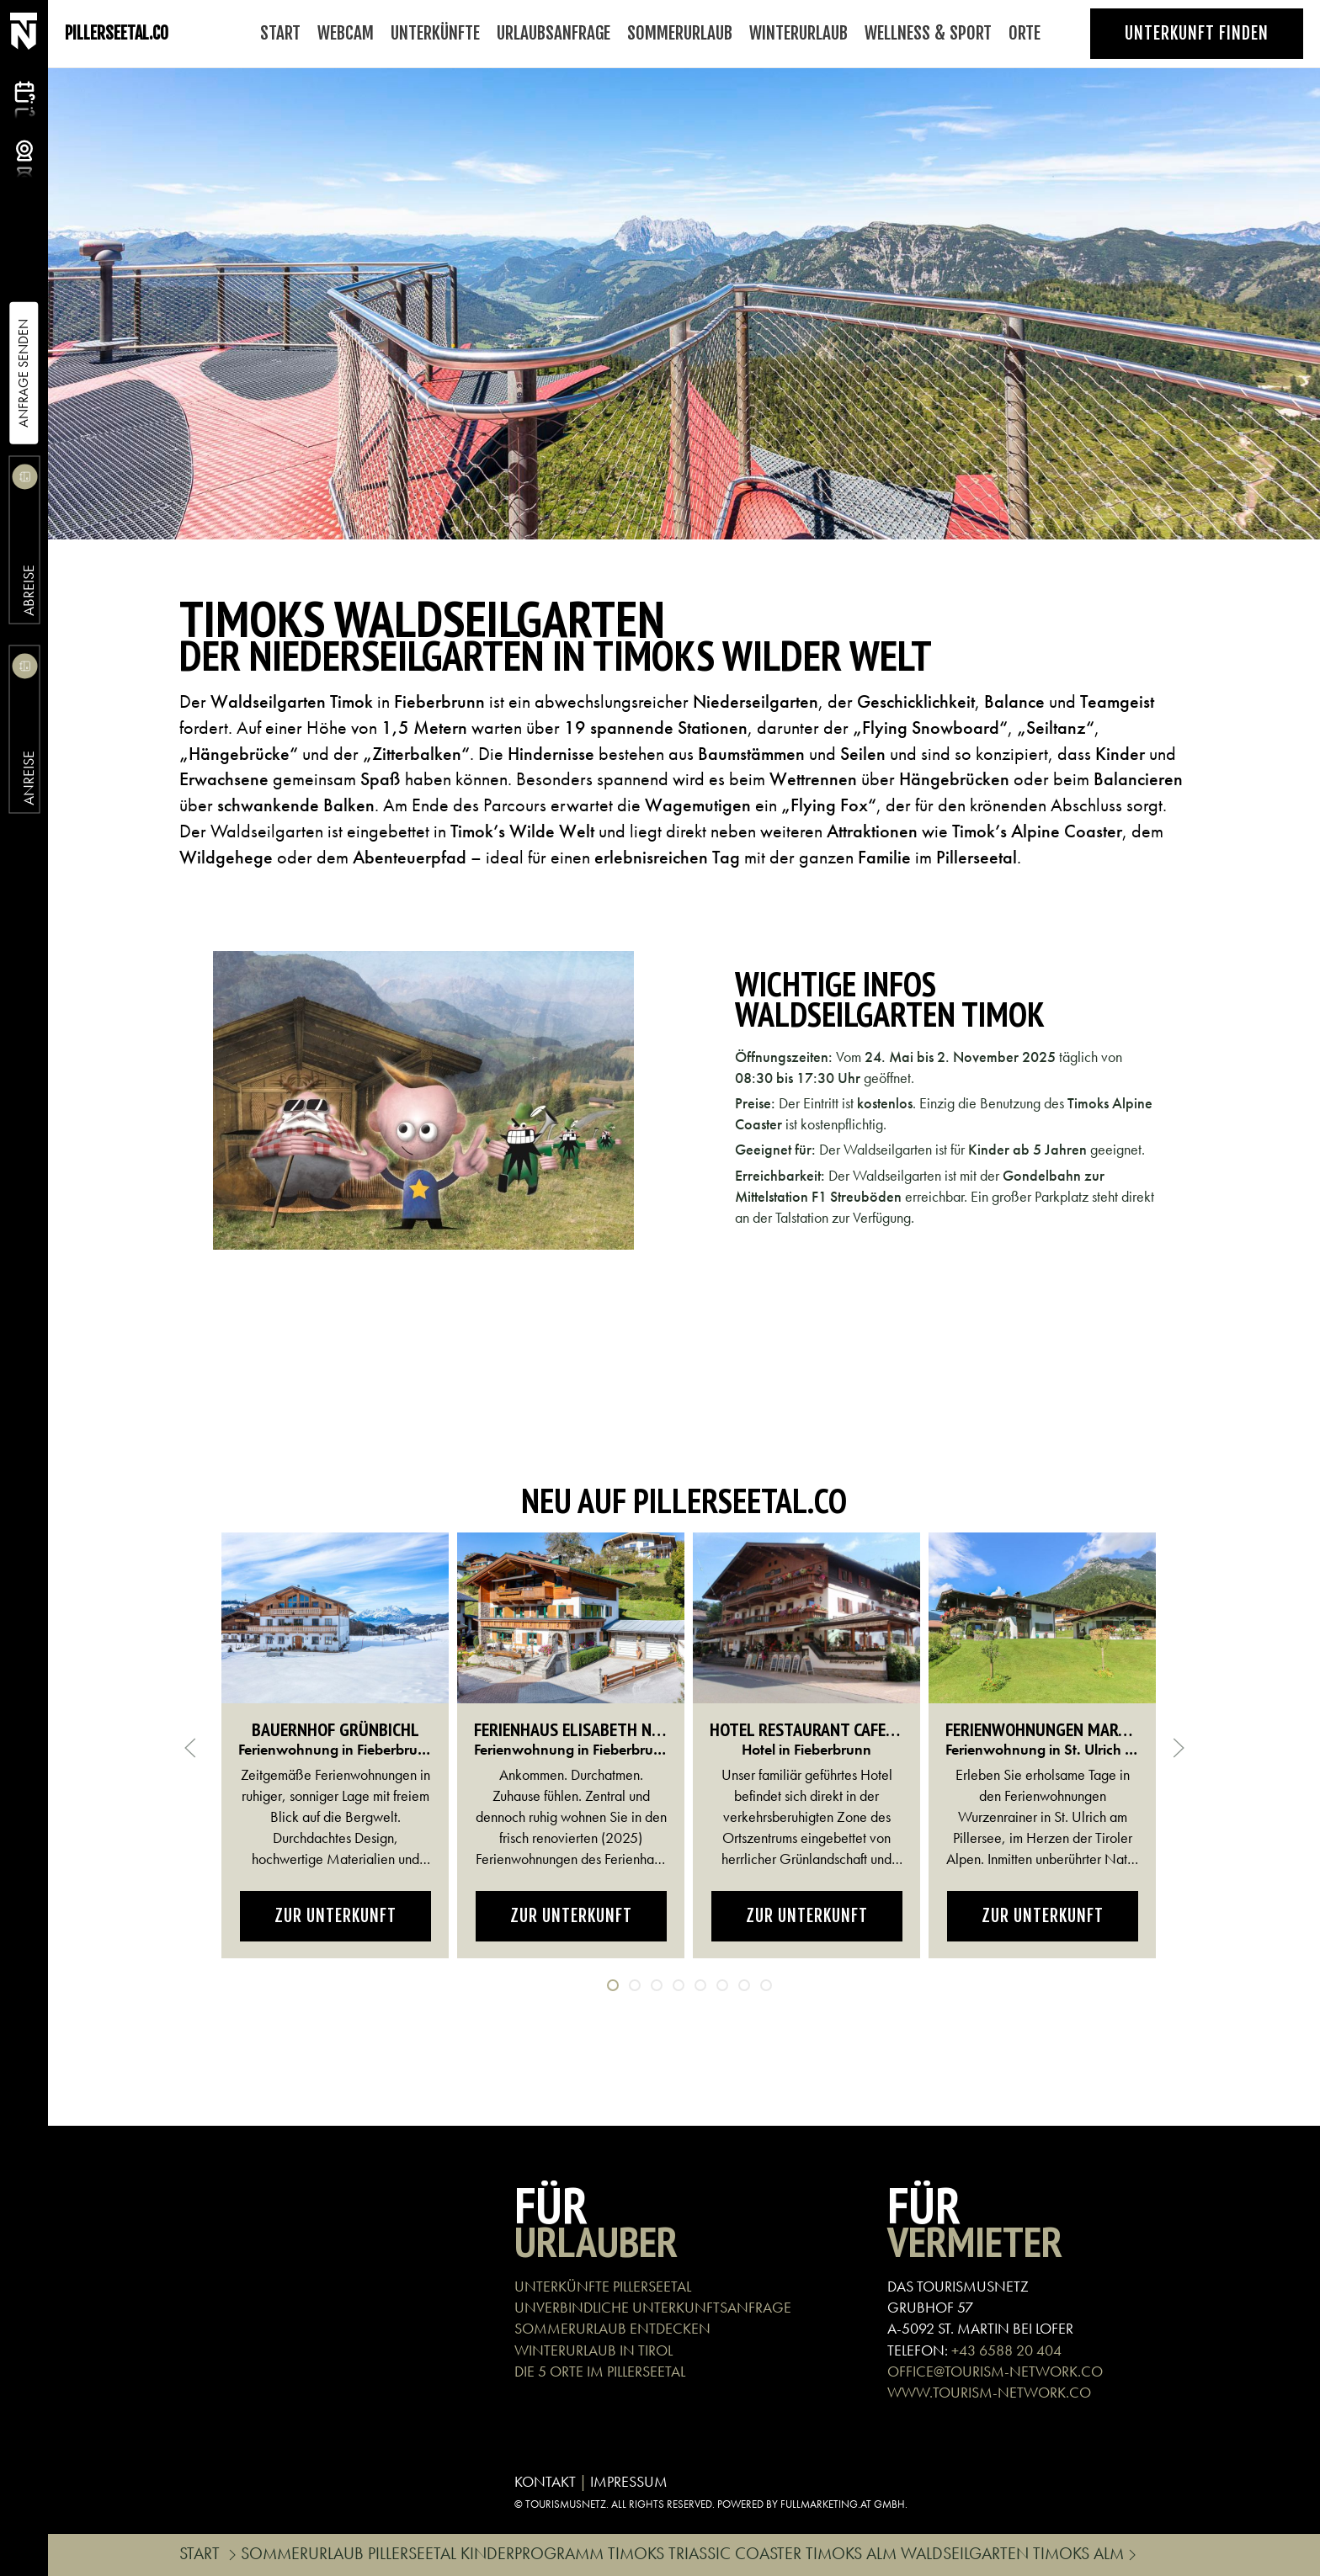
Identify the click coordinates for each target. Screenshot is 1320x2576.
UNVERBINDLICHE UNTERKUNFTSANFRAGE (652, 2307)
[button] (423, 1101)
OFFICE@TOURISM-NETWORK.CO (995, 2371)
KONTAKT (545, 2481)
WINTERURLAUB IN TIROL (593, 2350)
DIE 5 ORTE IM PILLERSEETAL (599, 2371)
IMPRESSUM (629, 2481)
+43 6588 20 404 (1006, 2350)
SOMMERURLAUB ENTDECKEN (612, 2328)
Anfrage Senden (23, 373)
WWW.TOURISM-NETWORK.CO (989, 2392)
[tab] (613, 1985)
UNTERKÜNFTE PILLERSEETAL (602, 2286)
